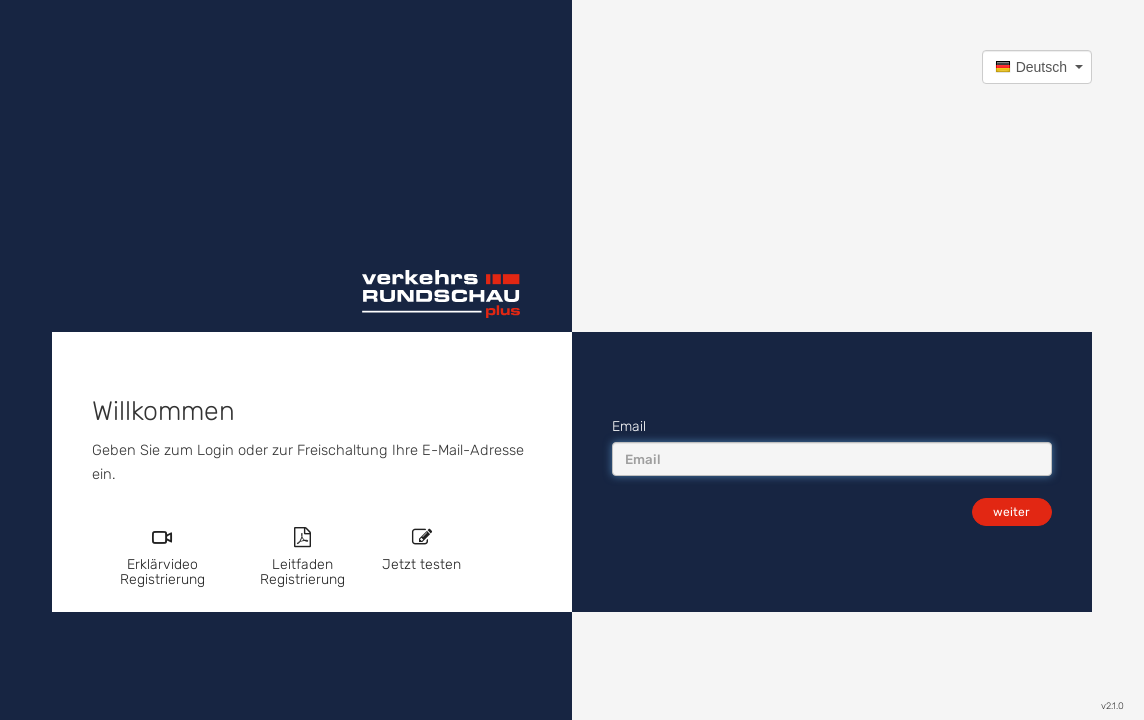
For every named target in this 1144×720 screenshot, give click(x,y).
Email (629, 426)
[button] (1037, 67)
